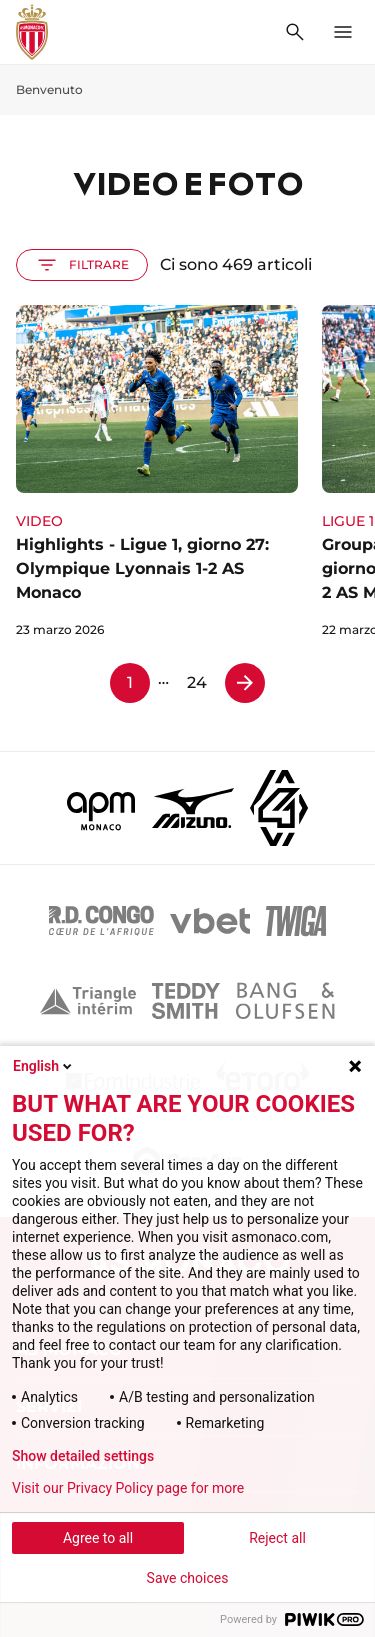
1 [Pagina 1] (130, 682)
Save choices (188, 1578)
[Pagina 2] (245, 683)
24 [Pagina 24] (197, 682)
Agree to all (98, 1538)
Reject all (277, 1538)
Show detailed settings (83, 1456)
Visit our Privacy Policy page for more (128, 1488)
